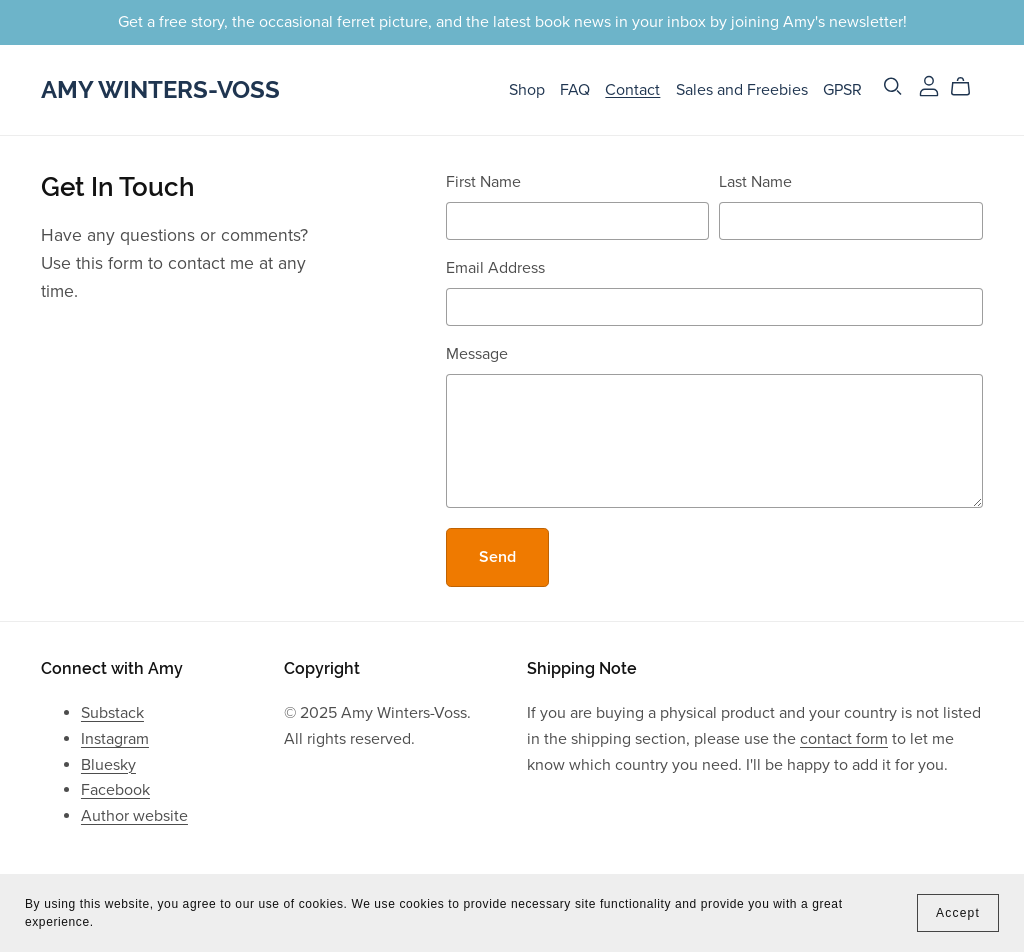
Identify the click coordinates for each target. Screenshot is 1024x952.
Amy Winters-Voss (160, 89)
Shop (527, 89)
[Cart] (968, 87)
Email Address (495, 268)
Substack (112, 713)
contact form (844, 739)
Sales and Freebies (742, 89)
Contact (632, 89)
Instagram (115, 739)
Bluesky (108, 765)
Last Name (755, 182)
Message (477, 354)
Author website (134, 816)
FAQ (575, 89)
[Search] (893, 86)
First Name (483, 182)
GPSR (842, 89)
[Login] (929, 85)
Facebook (115, 790)
